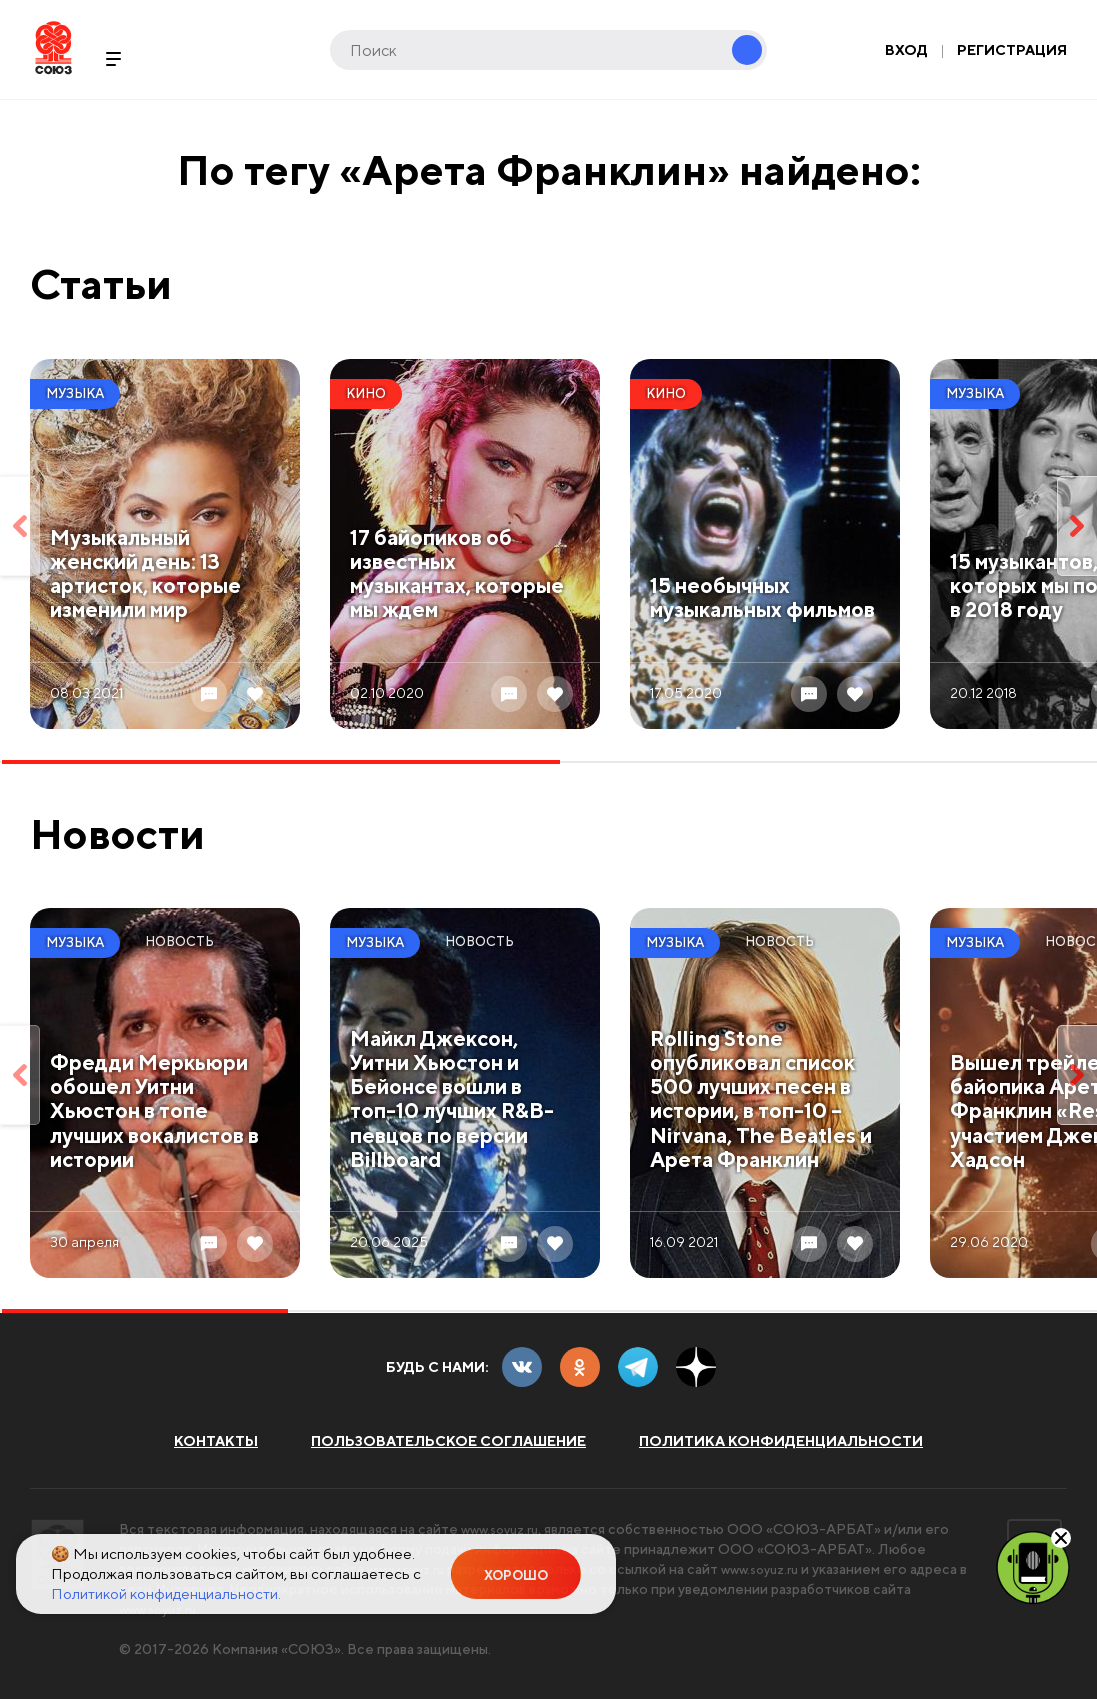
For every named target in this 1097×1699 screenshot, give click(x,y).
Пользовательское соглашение (448, 1441)
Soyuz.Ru (53, 47)
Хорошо (516, 1575)
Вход (906, 50)
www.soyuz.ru (505, 1529)
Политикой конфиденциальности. (166, 1593)
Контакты (216, 1441)
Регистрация (1012, 50)
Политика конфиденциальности (781, 1441)
